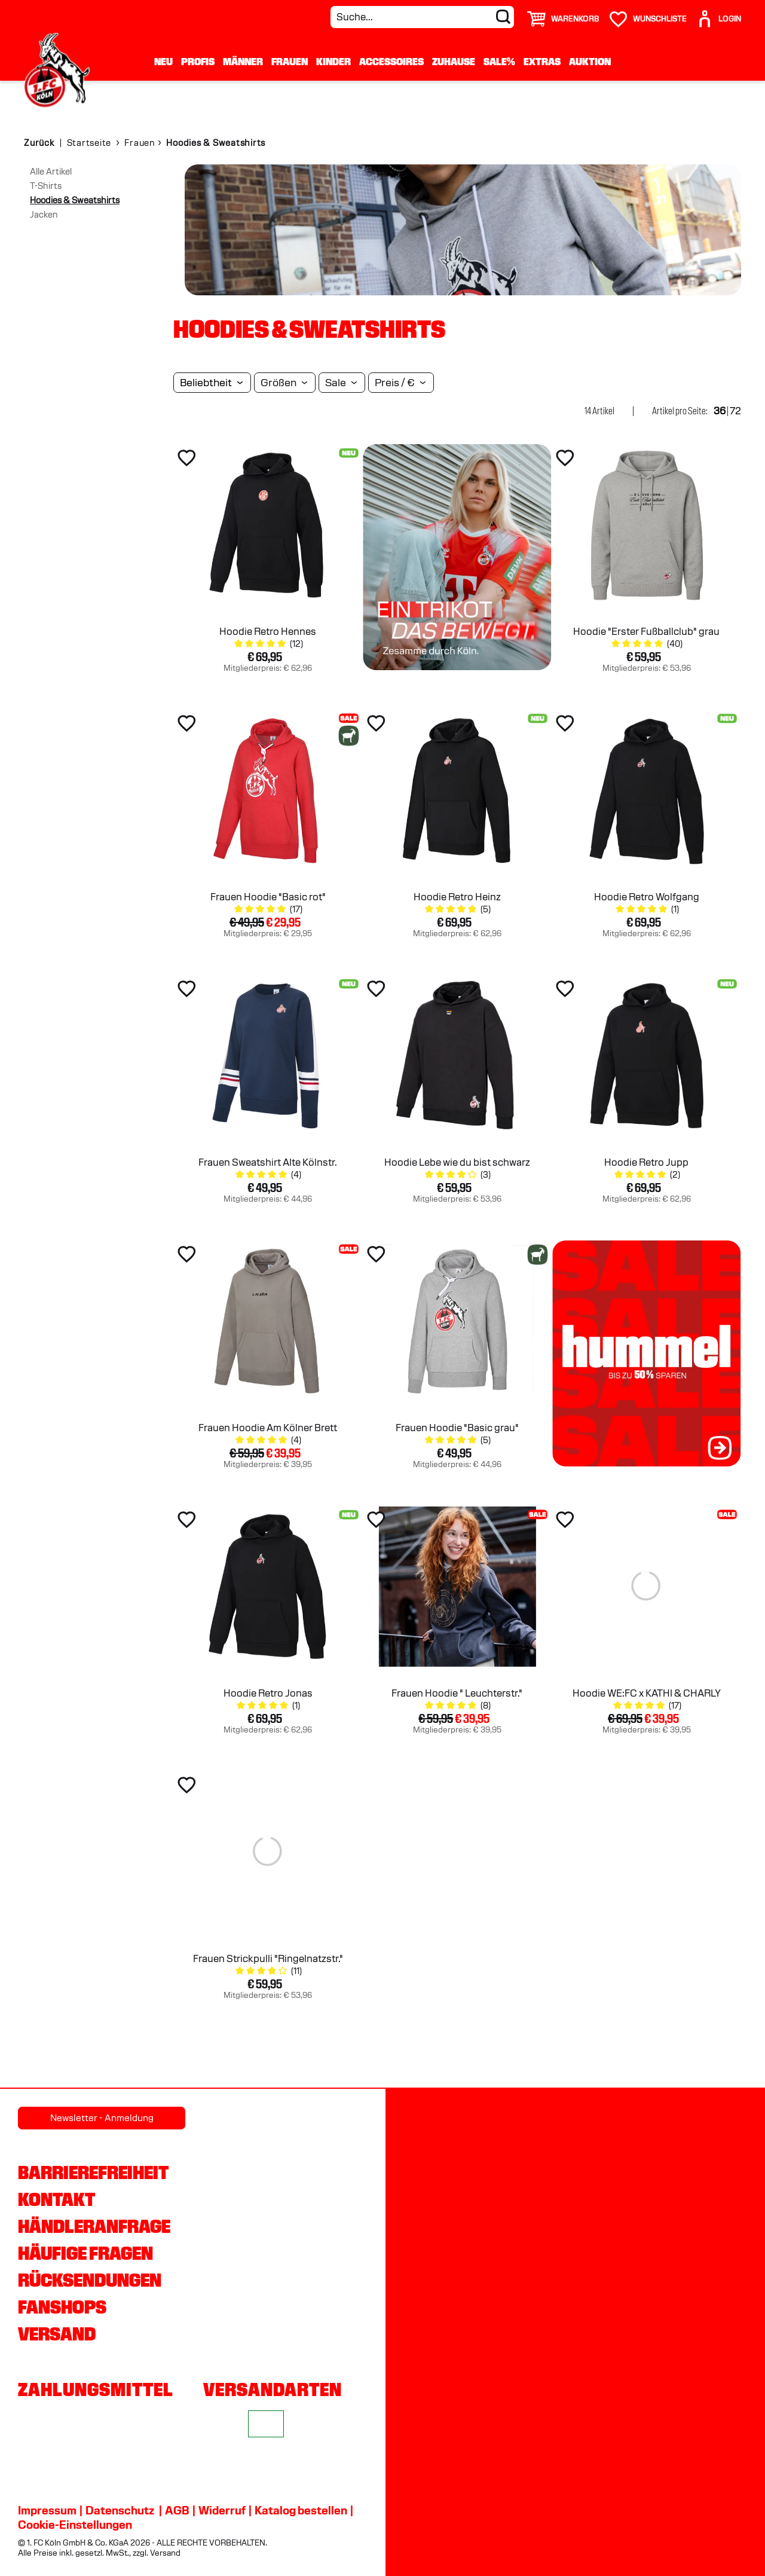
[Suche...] (422, 17)
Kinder (333, 61)
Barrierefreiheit (93, 2172)
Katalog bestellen (301, 2510)
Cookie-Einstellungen (75, 2524)
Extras (542, 61)
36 (720, 411)
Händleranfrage (94, 2226)
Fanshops (62, 2307)
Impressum (47, 2510)
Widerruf (222, 2510)
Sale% (499, 61)
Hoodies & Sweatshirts (75, 200)
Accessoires (391, 61)
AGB (177, 2510)
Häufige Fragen (85, 2253)
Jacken (44, 214)
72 (735, 411)
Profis (198, 61)
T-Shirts (46, 186)
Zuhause (453, 61)
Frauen (289, 61)
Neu (163, 61)
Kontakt (56, 2199)
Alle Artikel (51, 171)
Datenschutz (119, 2510)
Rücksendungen (89, 2280)
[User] (718, 14)
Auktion (590, 61)
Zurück (39, 143)
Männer (243, 61)
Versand (57, 2334)
